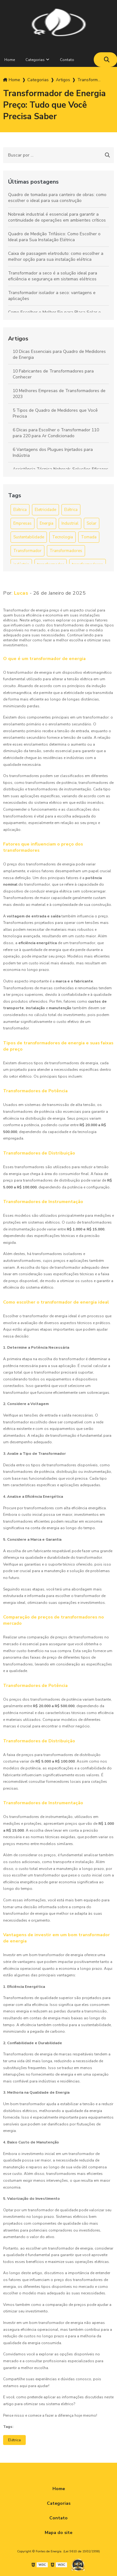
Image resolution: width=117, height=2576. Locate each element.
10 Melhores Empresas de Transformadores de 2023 (59, 394)
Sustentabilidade (28, 537)
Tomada (89, 537)
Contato (67, 59)
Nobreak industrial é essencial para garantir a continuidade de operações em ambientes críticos (57, 217)
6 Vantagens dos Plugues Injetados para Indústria (53, 452)
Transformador (27, 551)
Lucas (21, 593)
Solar (92, 523)
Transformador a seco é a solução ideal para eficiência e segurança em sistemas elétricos (52, 276)
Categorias (35, 59)
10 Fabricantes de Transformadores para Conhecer (53, 374)
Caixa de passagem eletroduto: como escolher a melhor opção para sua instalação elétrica (55, 256)
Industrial (70, 523)
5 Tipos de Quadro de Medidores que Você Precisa (55, 413)
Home (58, 2489)
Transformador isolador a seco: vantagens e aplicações (52, 296)
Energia (46, 523)
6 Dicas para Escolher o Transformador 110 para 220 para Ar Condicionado (56, 433)
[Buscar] (106, 59)
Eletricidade (45, 510)
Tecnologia (62, 537)
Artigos (18, 338)
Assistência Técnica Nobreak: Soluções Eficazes (60, 469)
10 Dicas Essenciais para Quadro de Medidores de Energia (59, 354)
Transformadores (66, 551)
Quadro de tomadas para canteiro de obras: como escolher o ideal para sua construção (57, 198)
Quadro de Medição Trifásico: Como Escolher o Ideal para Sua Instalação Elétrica (54, 237)
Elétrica (20, 510)
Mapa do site (58, 2533)
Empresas (22, 523)
